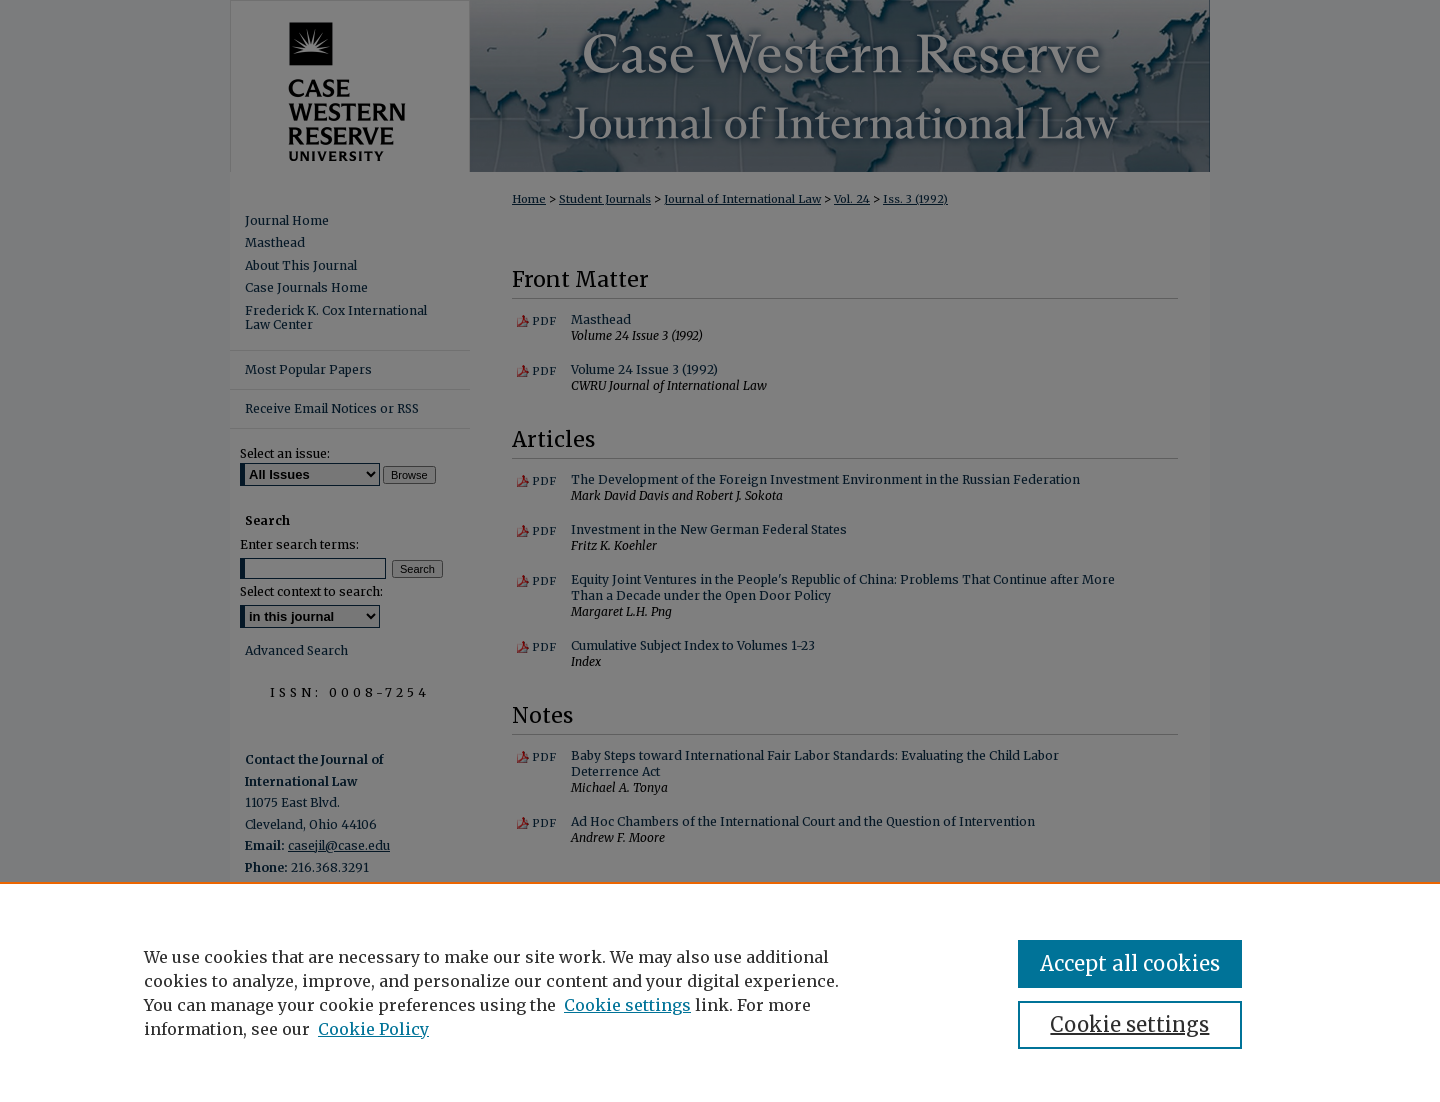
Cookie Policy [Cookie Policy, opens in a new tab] (373, 1029)
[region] (720, 992)
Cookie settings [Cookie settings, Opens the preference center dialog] (1129, 1024)
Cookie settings (627, 1005)
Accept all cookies (1130, 963)
